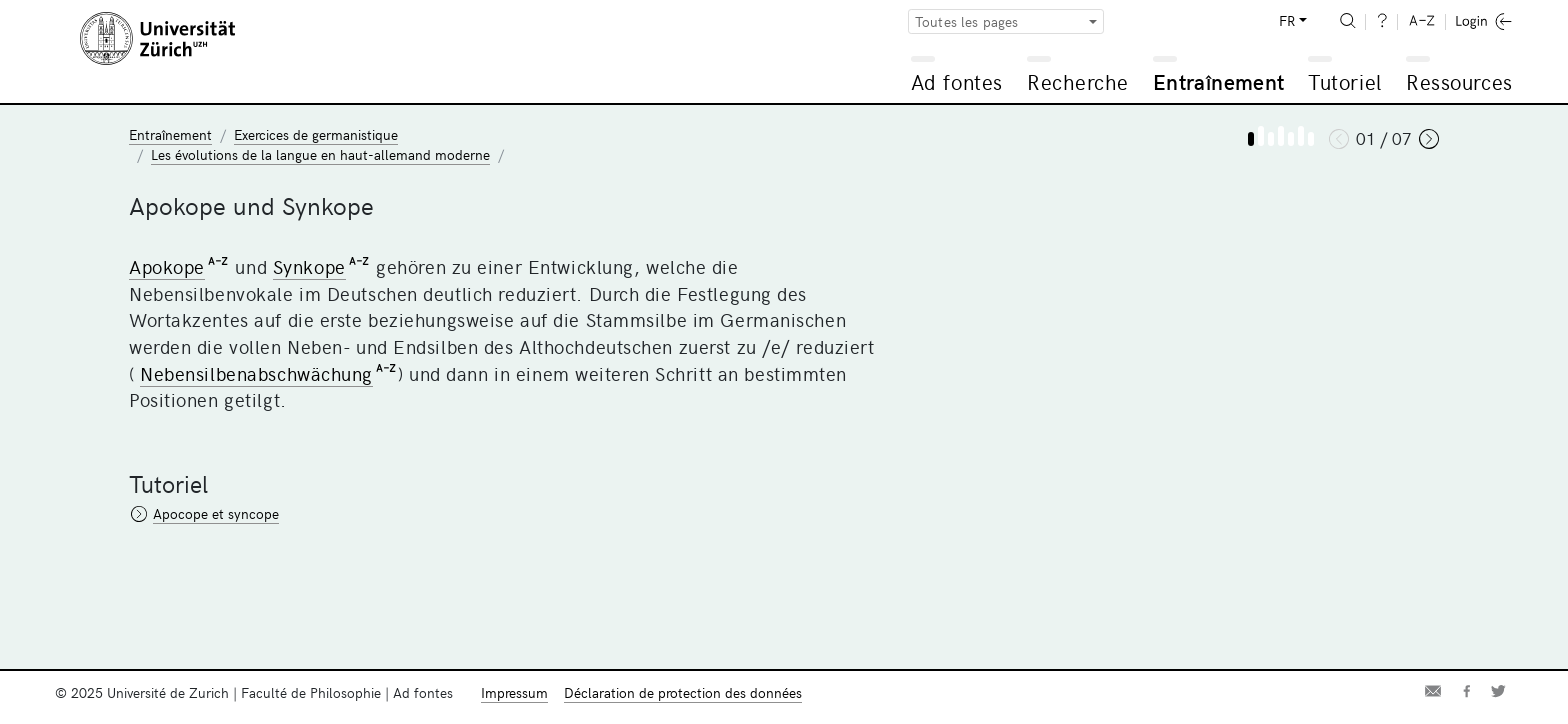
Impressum (514, 692)
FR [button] (1287, 20)
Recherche (1078, 81)
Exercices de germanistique (316, 134)
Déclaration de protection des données (683, 692)
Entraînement (1218, 81)
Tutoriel (1344, 81)
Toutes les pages (967, 21)
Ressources (1459, 81)
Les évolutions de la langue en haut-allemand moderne (320, 154)
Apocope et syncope (216, 513)
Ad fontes (957, 81)
